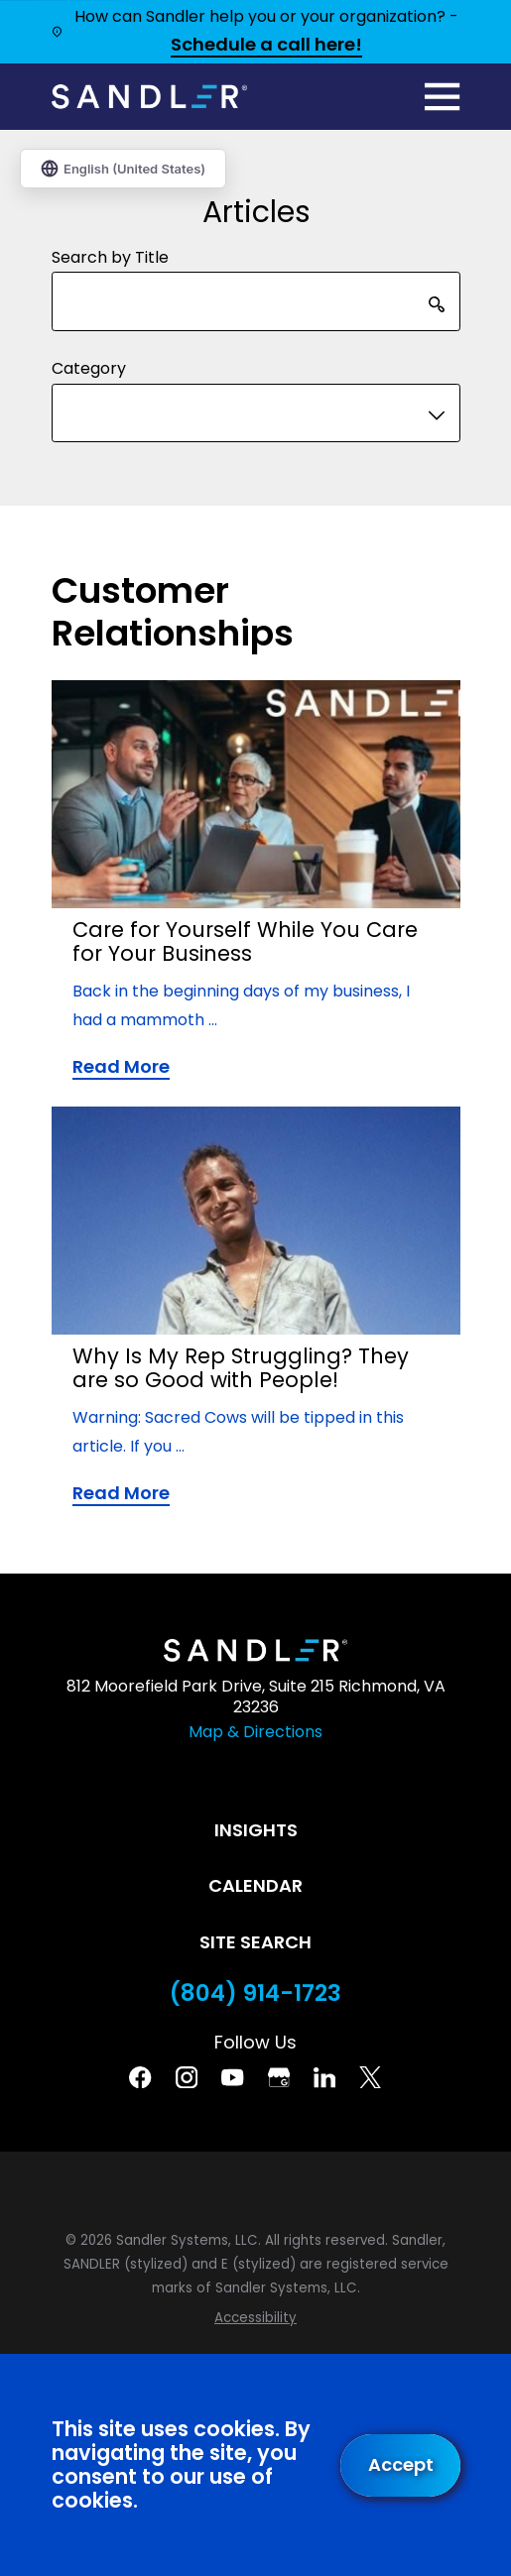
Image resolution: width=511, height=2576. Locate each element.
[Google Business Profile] (279, 2077)
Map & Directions (255, 1731)
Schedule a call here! (266, 46)
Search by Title (110, 257)
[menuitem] (256, 2318)
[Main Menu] (442, 96)
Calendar (255, 1885)
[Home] (150, 96)
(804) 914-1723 (255, 1993)
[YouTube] (232, 2077)
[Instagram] (186, 2077)
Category (89, 368)
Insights (256, 1829)
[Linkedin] (324, 2077)
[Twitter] (370, 2077)
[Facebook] (140, 2077)
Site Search (255, 1942)
